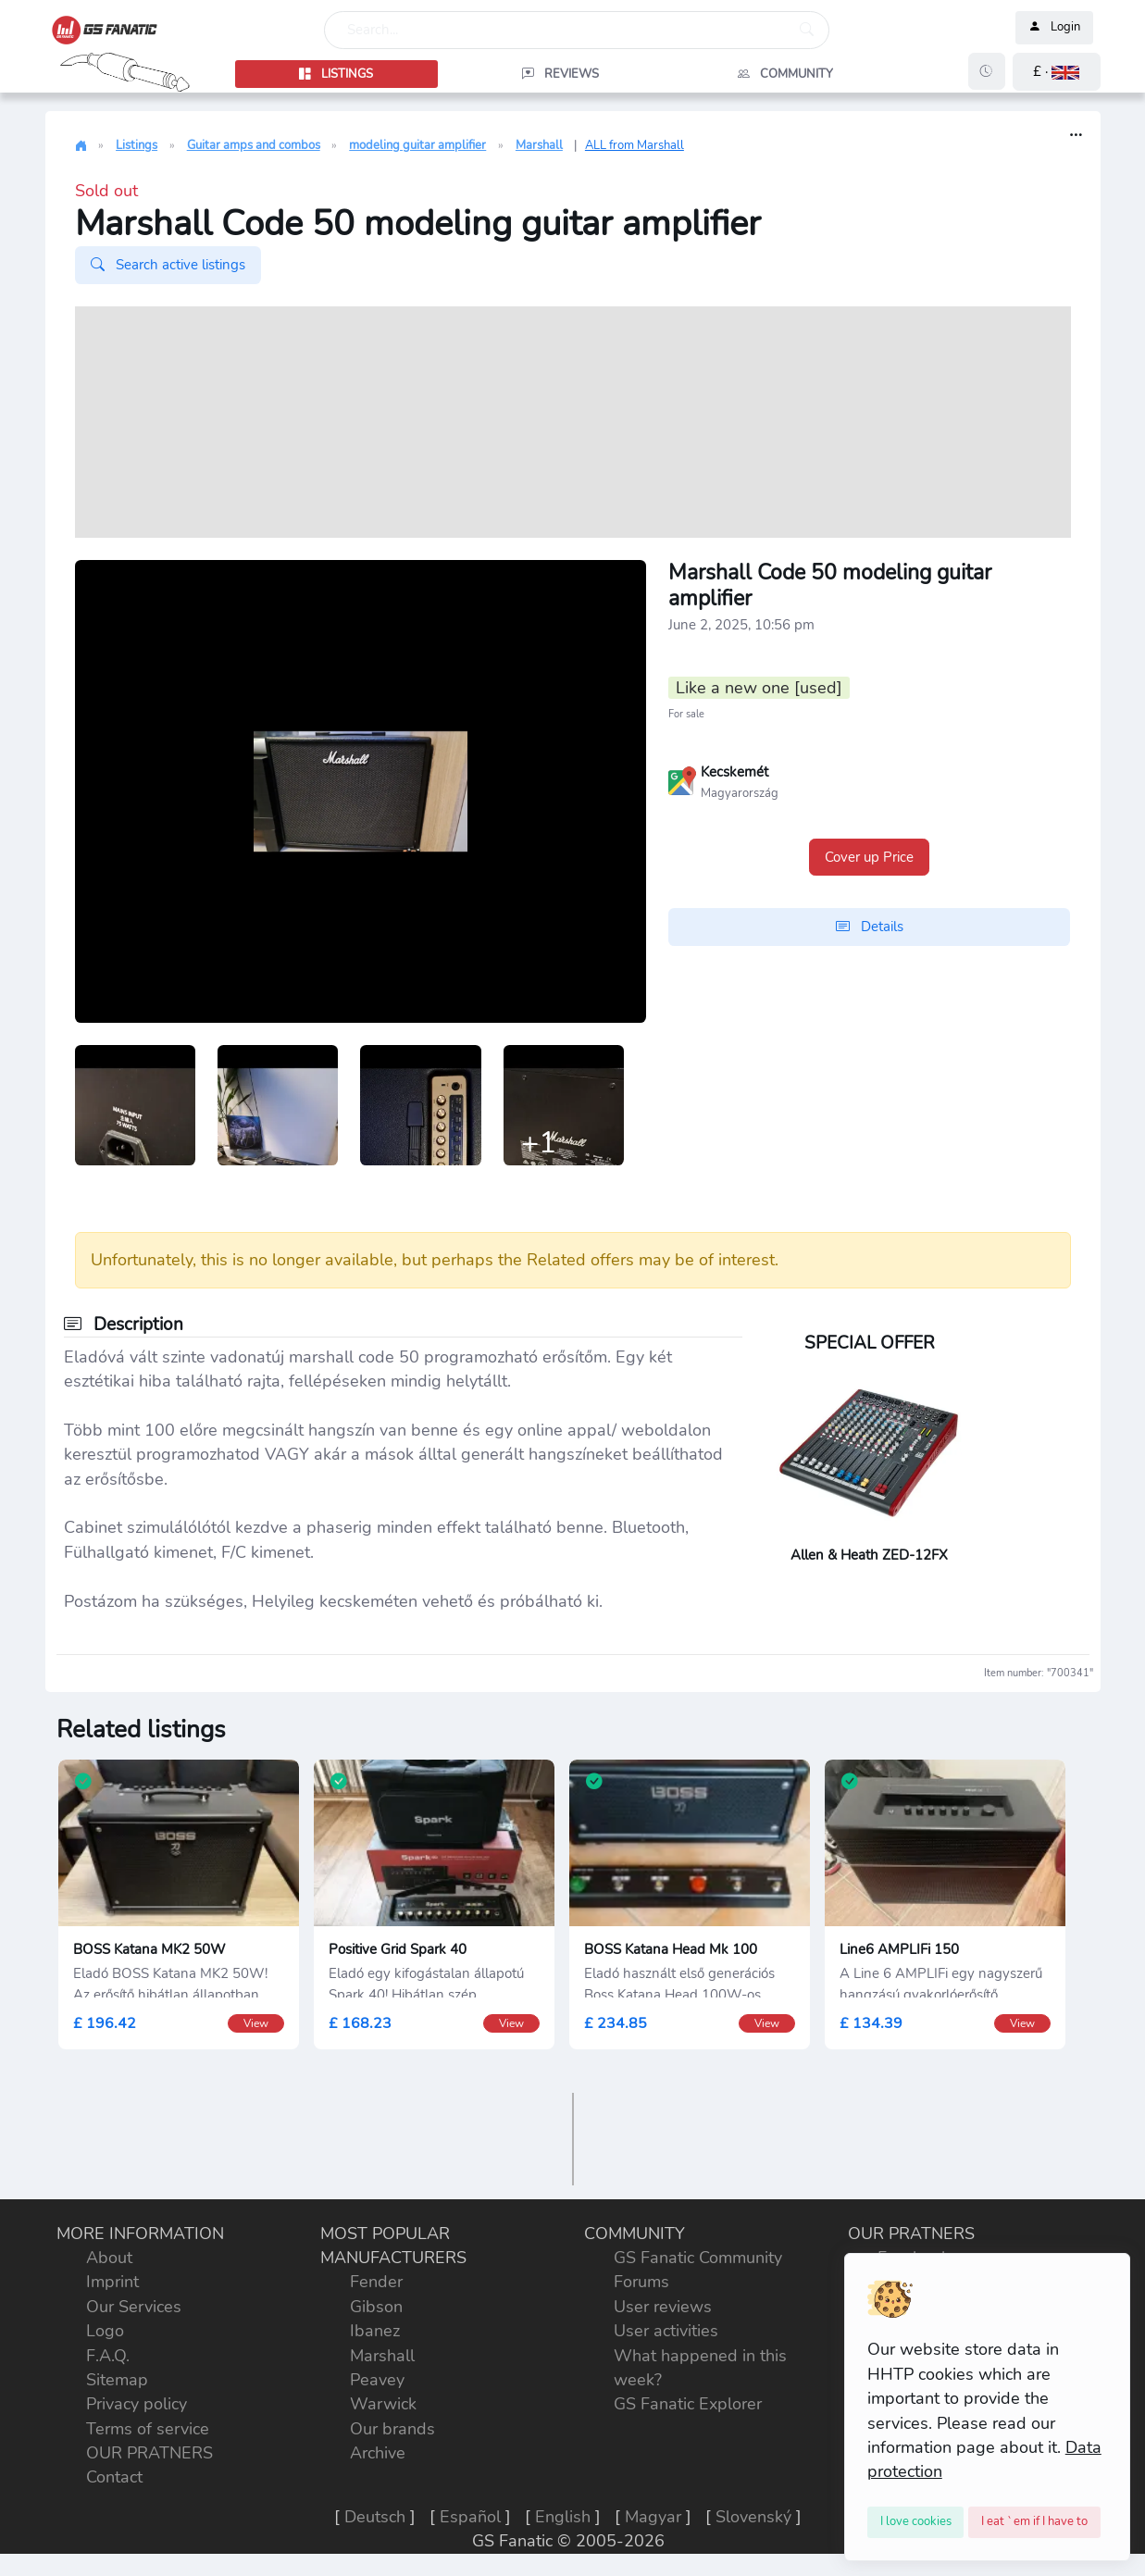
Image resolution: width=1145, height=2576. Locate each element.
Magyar (653, 2517)
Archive (377, 2453)
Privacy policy (136, 2404)
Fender (376, 2282)
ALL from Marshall (634, 145)
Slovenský (753, 2517)
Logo (105, 2331)
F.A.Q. (108, 2356)
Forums (641, 2282)
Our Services (133, 2307)
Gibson (376, 2307)
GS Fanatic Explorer (688, 2404)
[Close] (916, 2522)
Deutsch (374, 2517)
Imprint (112, 2282)
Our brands (392, 2429)
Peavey (377, 2380)
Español (470, 2517)
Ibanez (375, 2331)
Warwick (383, 2404)
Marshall (539, 145)
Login (1054, 27)
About (109, 2257)
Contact (114, 2477)
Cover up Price (869, 857)
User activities (666, 2331)
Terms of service (147, 2429)
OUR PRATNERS (149, 2453)
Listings (136, 145)
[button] (1057, 72)
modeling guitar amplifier (417, 145)
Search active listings (168, 264)
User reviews (663, 2307)
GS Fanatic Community (698, 2257)
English (563, 2517)
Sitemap (117, 2380)
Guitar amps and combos (253, 145)
